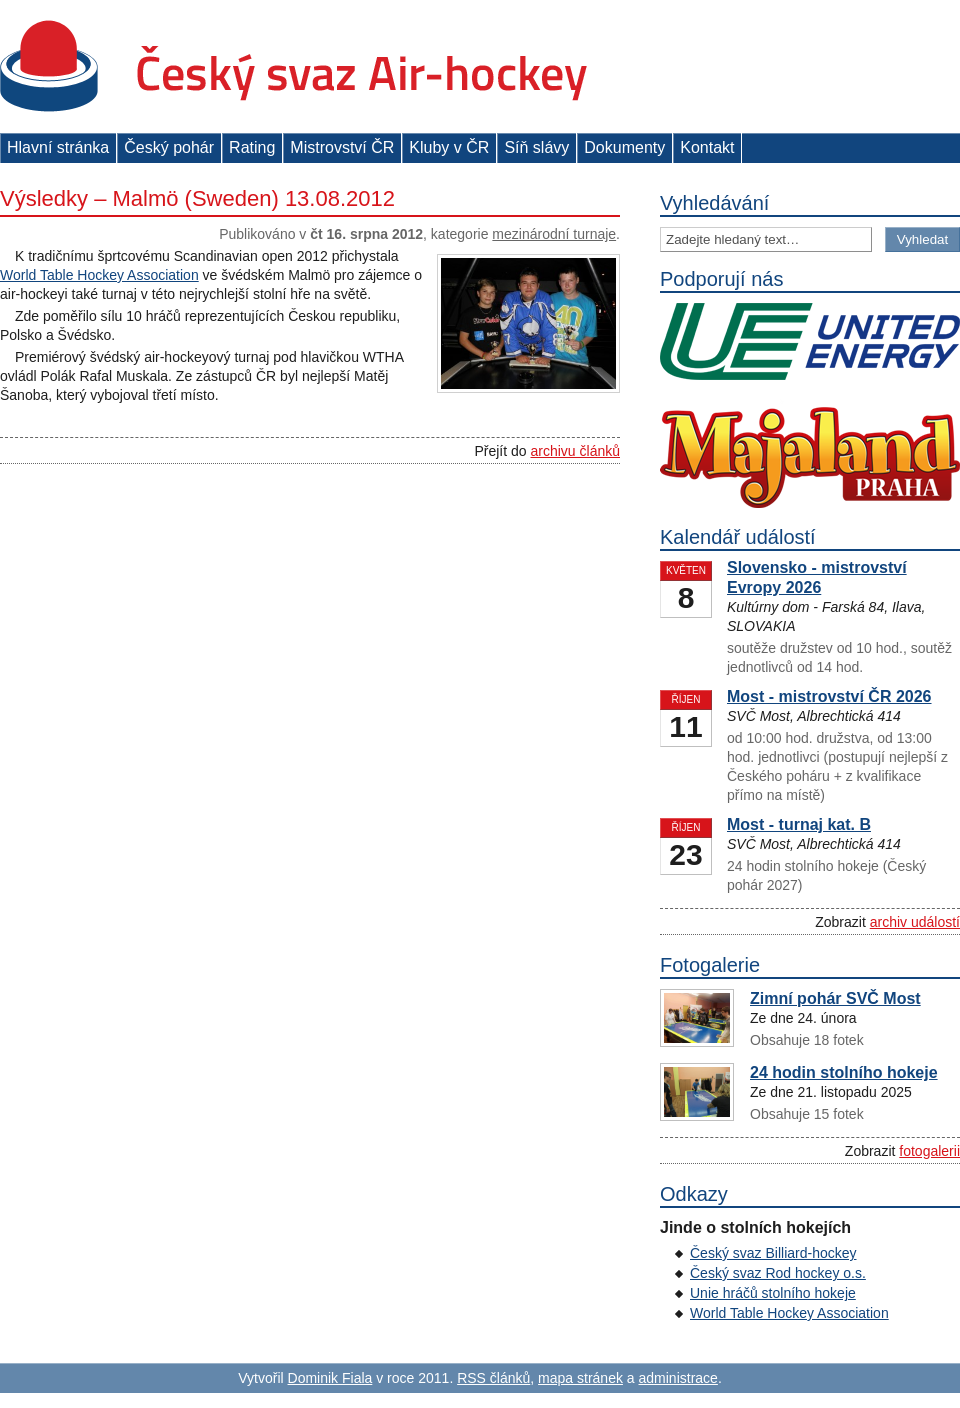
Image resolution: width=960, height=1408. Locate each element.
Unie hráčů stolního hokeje (773, 1293)
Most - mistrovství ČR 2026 (829, 696)
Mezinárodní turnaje (554, 234)
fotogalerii (929, 1151)
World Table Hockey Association (99, 275)
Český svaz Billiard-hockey (773, 1253)
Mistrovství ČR (342, 147)
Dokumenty (624, 147)
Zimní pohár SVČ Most (835, 998)
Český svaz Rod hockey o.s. (778, 1273)
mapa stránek (580, 1378)
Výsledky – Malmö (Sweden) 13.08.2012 (197, 198)
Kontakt (707, 147)
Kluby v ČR (449, 147)
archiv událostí (915, 922)
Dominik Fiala (330, 1378)
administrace (678, 1378)
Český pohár (169, 147)
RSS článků (493, 1378)
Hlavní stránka (58, 147)
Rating (252, 147)
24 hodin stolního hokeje (844, 1072)
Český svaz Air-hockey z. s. (293, 66)
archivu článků (576, 451)
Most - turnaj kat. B (799, 824)
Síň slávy (536, 147)
